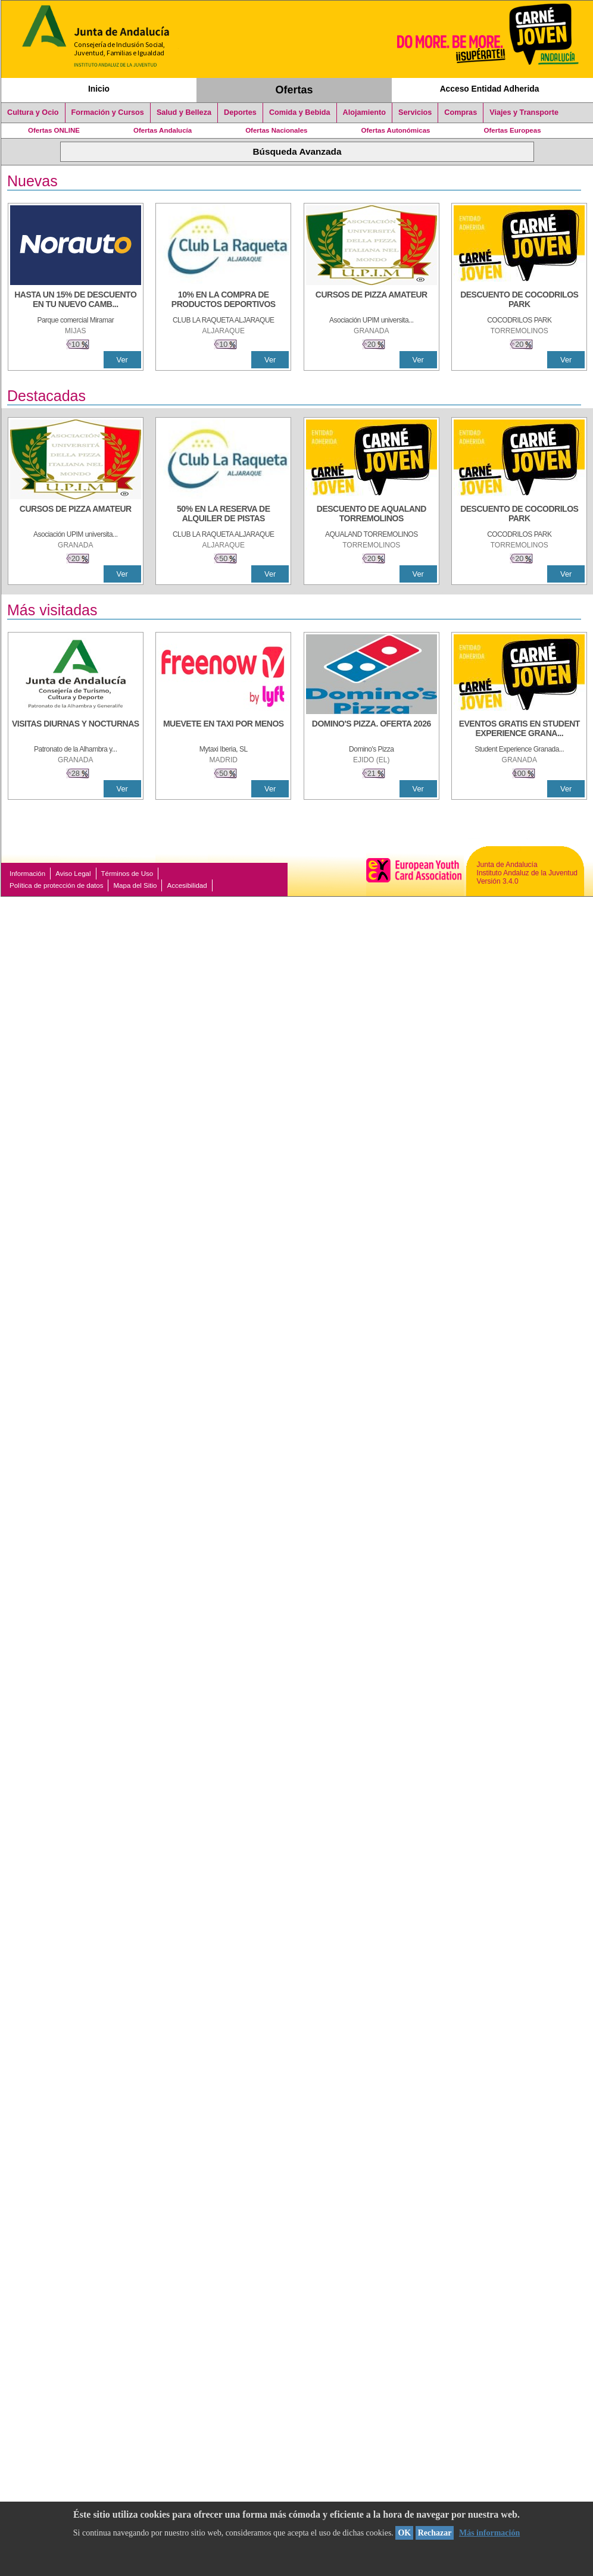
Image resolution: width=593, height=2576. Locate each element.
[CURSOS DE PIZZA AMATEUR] (371, 300)
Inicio (99, 88)
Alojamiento (364, 112)
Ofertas (294, 90)
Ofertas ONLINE (54, 130)
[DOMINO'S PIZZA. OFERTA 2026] (371, 729)
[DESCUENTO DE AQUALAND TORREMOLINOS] (371, 515)
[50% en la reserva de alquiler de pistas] (223, 515)
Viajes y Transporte (523, 112)
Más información (489, 2532)
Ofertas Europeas (512, 130)
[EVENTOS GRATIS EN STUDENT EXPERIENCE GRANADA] (519, 729)
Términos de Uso (127, 873)
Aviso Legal (72, 873)
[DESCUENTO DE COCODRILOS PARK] (519, 300)
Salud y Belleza (184, 112)
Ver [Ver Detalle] (122, 359)
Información (27, 873)
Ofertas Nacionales (276, 130)
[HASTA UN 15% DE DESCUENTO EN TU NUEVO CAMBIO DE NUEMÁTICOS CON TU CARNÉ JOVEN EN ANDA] (75, 300)
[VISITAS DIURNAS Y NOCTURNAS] (75, 729)
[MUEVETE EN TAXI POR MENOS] (223, 729)
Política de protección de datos (56, 885)
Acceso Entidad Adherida (489, 88)
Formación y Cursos (107, 112)
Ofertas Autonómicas (395, 130)
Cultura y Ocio (33, 112)
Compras (460, 112)
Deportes (240, 112)
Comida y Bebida (299, 112)
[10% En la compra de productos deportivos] (223, 300)
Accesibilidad (187, 885)
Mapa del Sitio (135, 885)
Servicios (415, 112)
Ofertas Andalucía (162, 130)
